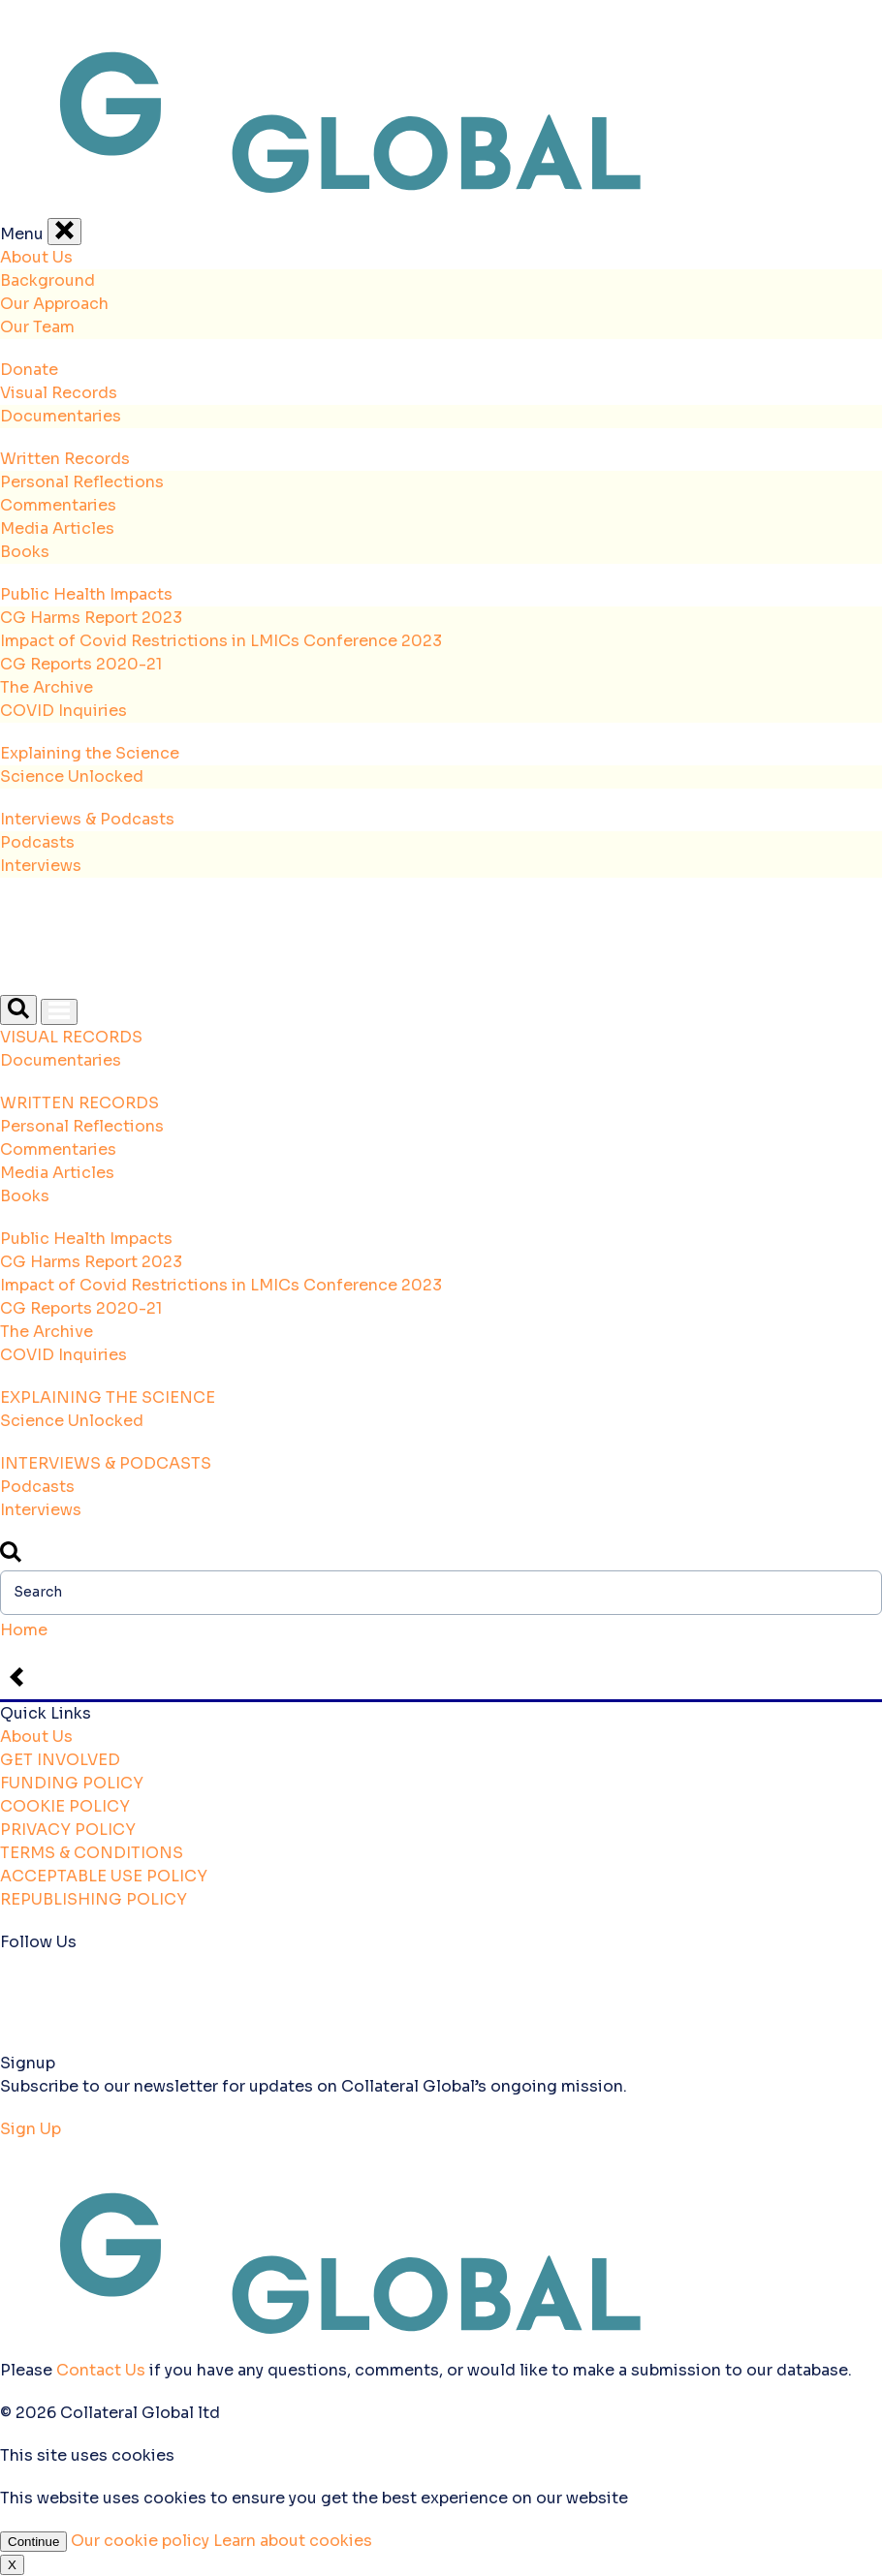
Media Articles (57, 528)
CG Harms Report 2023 (91, 617)
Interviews (40, 865)
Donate (29, 369)
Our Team (37, 327)
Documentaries (60, 416)
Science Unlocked (71, 776)
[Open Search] (18, 1010)
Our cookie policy (142, 2540)
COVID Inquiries (63, 710)
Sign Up (30, 2129)
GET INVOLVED (60, 1760)
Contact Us (100, 2370)
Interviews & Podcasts (87, 819)
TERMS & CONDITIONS (91, 1853)
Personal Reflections (82, 482)
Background (47, 280)
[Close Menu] (64, 231)
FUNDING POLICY (71, 1783)
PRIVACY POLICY (68, 1829)
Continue (33, 2541)
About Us (36, 257)
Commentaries (58, 505)
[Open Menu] (59, 1012)
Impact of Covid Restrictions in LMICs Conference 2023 (221, 641)
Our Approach (54, 304)
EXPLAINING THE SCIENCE (107, 1397)
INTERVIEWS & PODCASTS (105, 1463)
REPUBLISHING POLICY (93, 1899)
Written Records (65, 459)
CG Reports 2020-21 (81, 664)
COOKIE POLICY (65, 1806)
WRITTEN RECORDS (79, 1103)
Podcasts (37, 842)
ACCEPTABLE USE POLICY (103, 1876)
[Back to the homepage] (441, 206)
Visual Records (58, 393)
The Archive (46, 687)
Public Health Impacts (86, 594)
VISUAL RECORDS (71, 1037)
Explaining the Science (89, 753)
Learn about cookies (292, 2540)
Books (24, 552)
